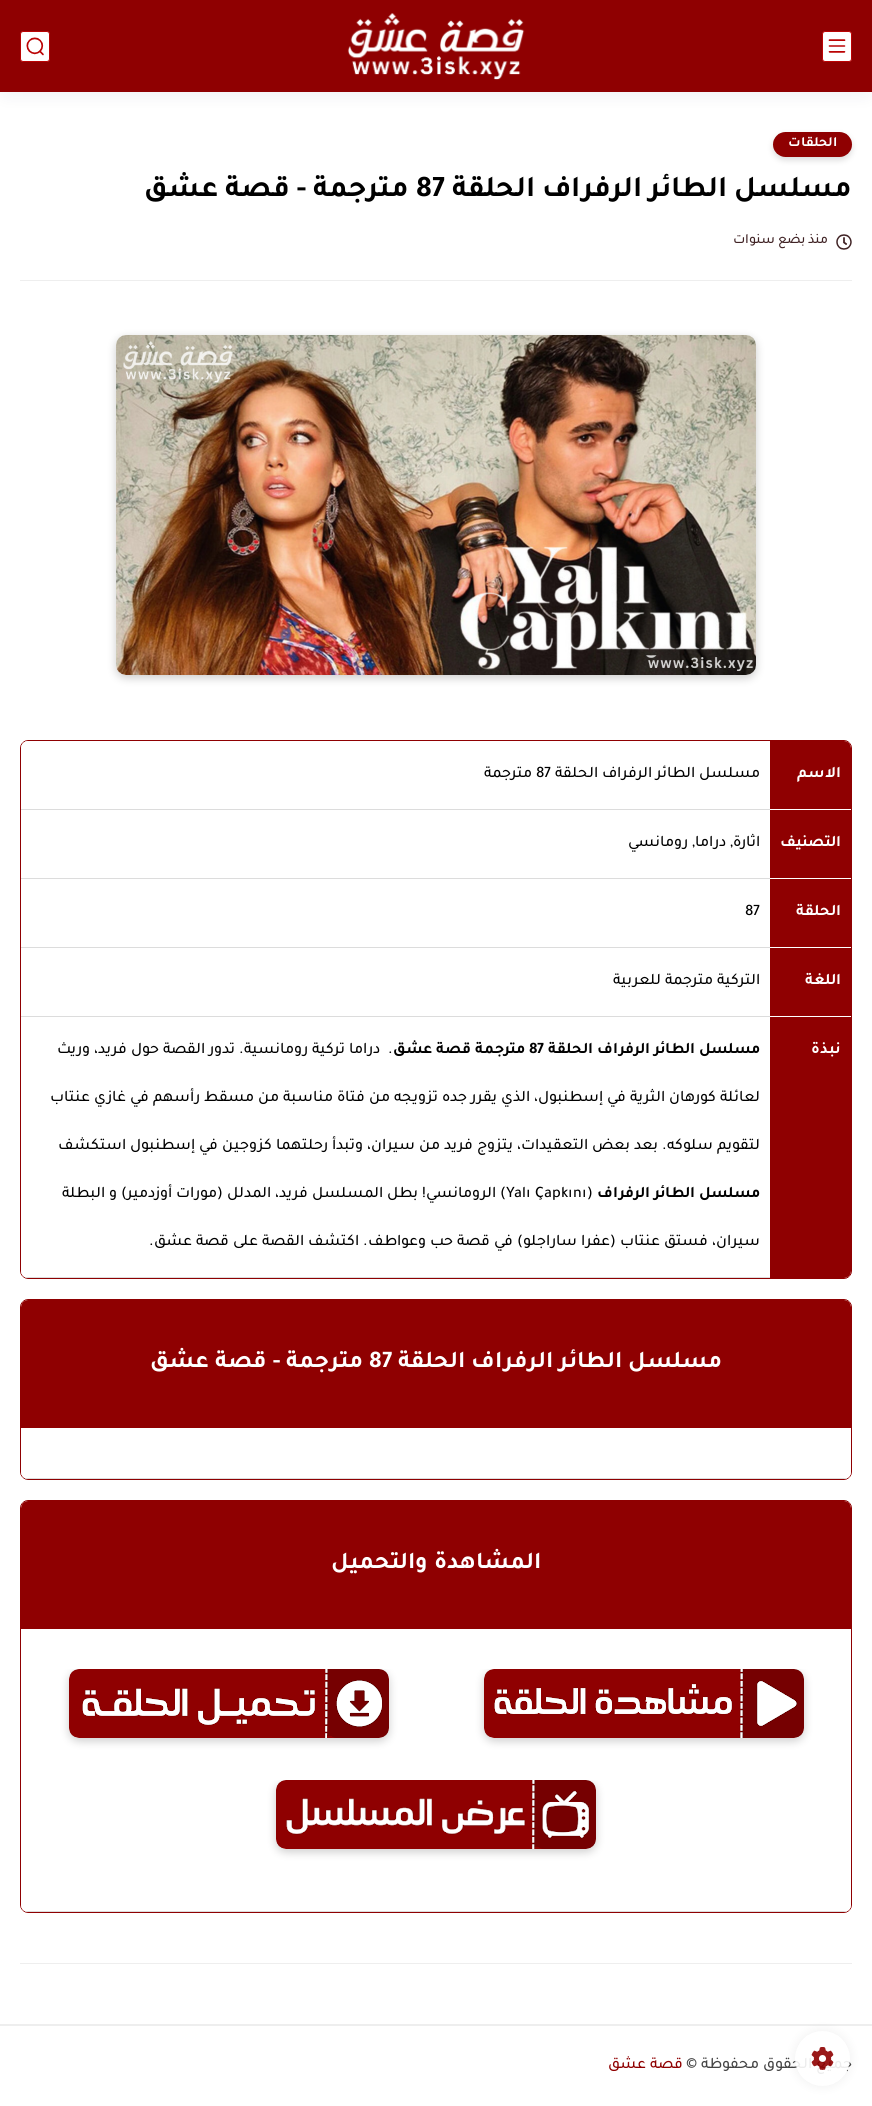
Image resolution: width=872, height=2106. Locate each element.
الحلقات (812, 144)
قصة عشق (645, 2066)
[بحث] (35, 46)
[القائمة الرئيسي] (837, 46)
